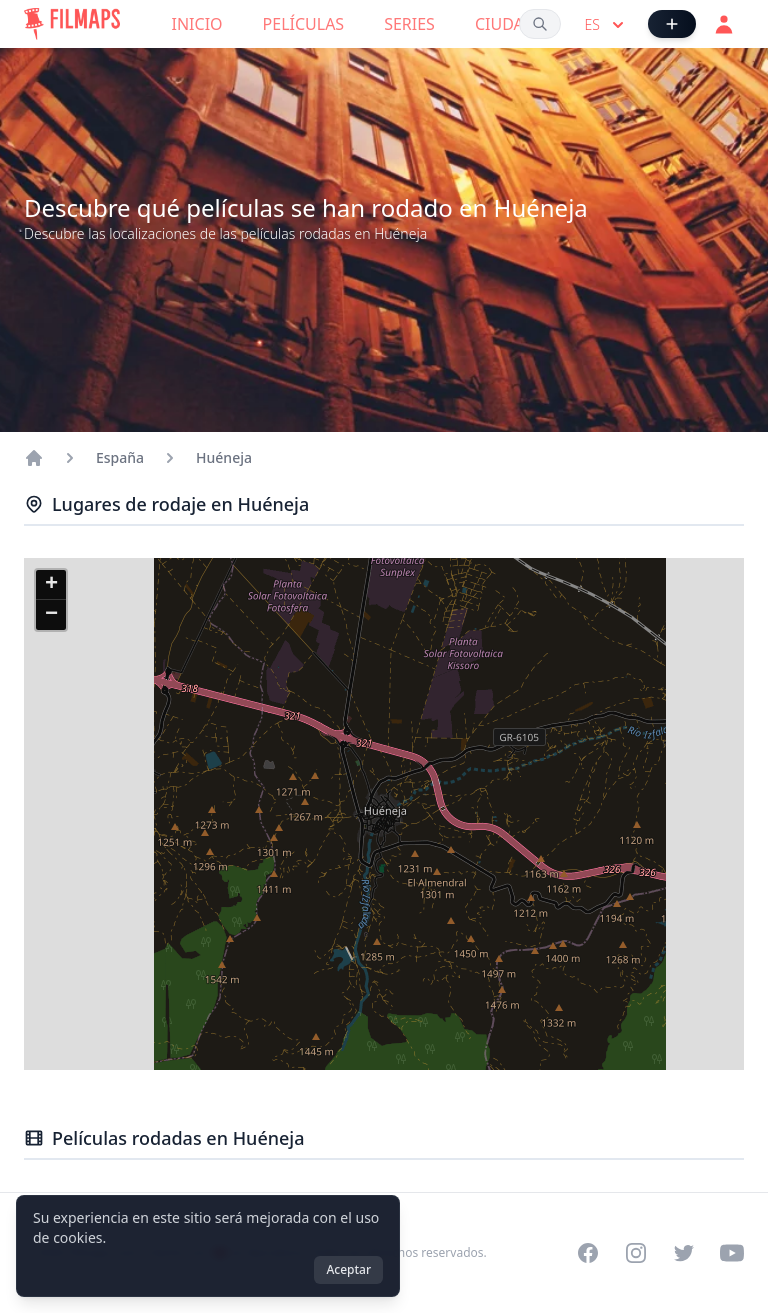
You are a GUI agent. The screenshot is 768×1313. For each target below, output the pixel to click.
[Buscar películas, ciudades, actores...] (540, 24)
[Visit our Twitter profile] (684, 1253)
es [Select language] (606, 25)
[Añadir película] (672, 24)
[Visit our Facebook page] (588, 1253)
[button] (51, 585)
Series (409, 24)
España (120, 457)
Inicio (197, 24)
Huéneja (224, 457)
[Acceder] (724, 24)
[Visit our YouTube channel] (732, 1253)
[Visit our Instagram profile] (636, 1253)
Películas (304, 24)
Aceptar (348, 1269)
